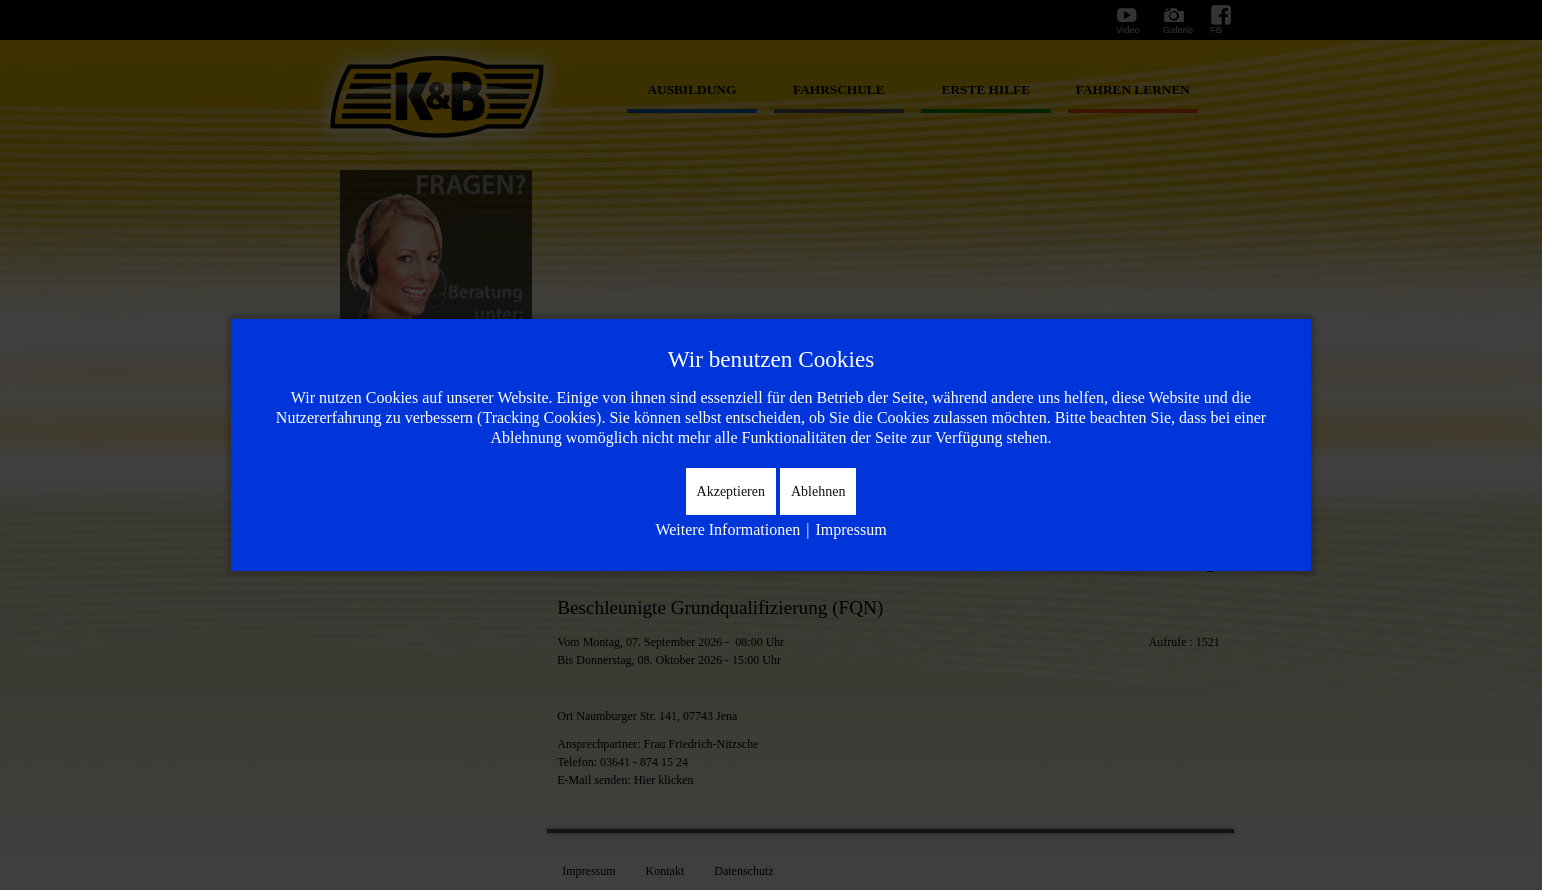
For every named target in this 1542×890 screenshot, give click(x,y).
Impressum (850, 529)
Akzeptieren (731, 491)
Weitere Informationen (727, 529)
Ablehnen (818, 491)
